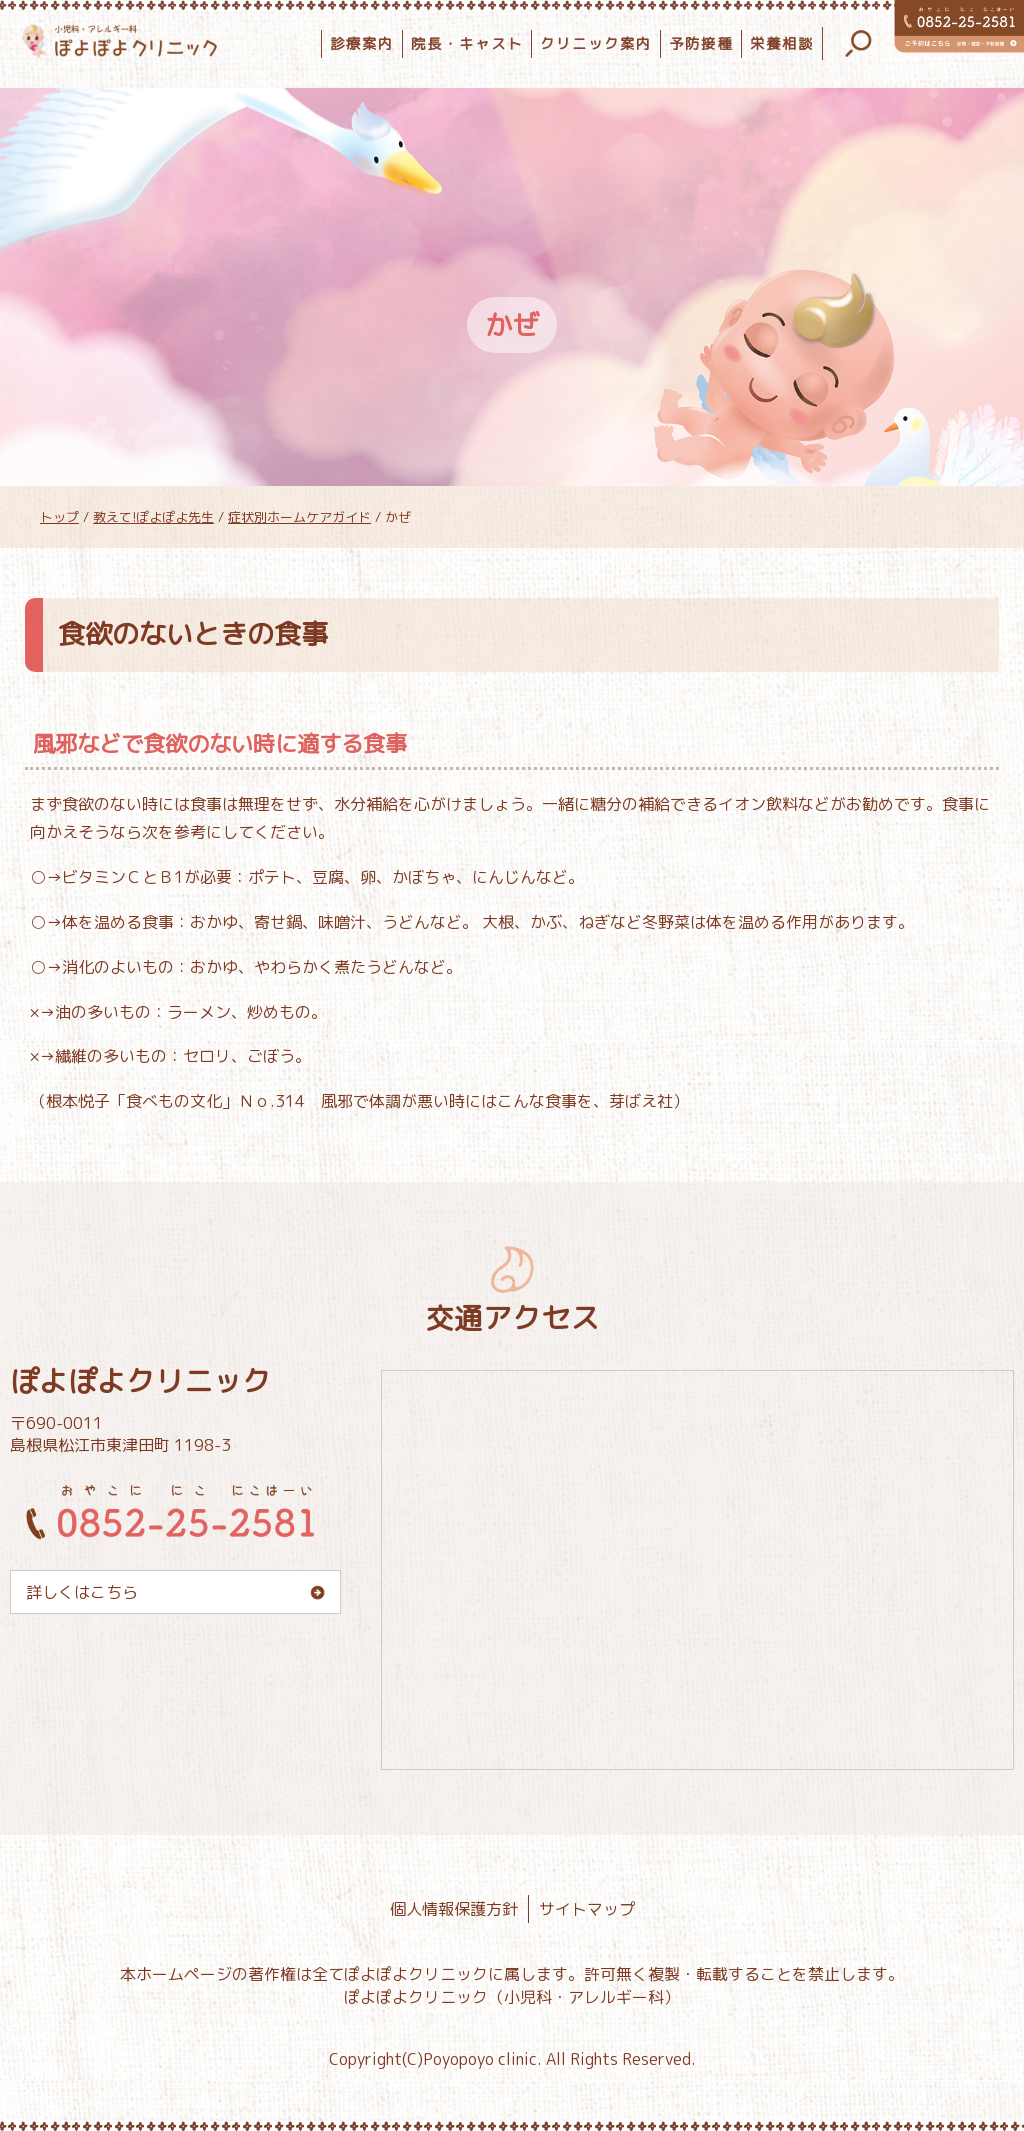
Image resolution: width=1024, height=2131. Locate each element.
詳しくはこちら (82, 1592)
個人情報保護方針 (454, 1909)
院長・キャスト (467, 44)
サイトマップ (587, 1909)
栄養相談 (782, 44)
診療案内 (362, 44)
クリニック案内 (596, 44)
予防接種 (701, 44)
